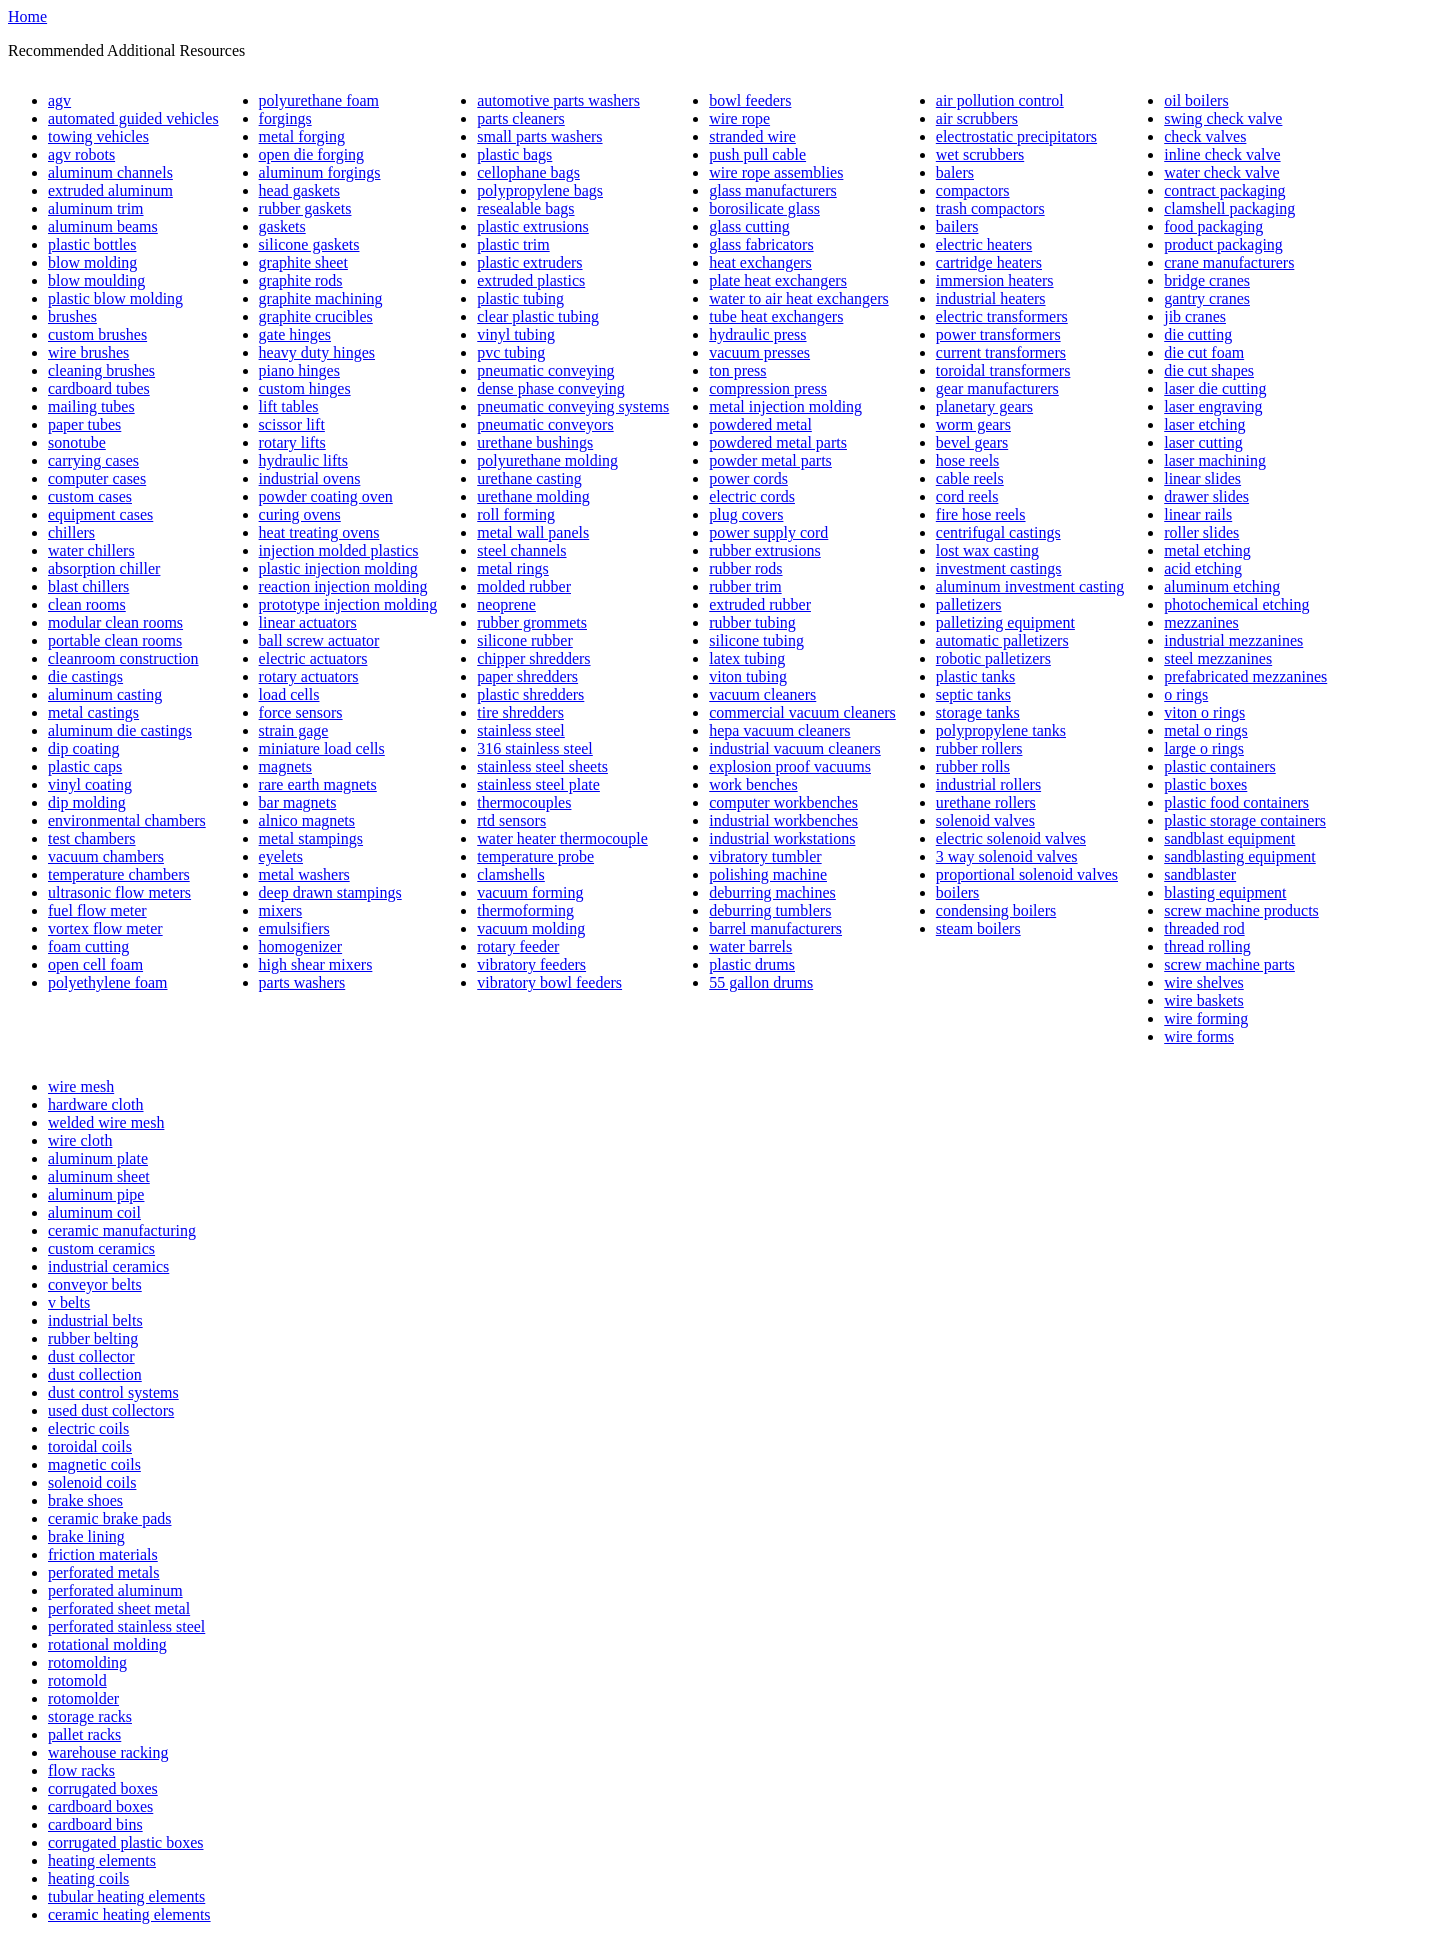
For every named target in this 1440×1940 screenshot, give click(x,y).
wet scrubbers (980, 154)
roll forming (516, 514)
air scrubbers (977, 118)
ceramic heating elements (129, 1914)
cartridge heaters (989, 262)
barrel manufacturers (775, 928)
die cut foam (1204, 352)
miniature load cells (322, 748)
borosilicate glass (764, 208)
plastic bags (514, 154)
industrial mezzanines (1233, 640)
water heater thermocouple (562, 838)
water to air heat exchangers (798, 298)
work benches (753, 784)
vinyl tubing (516, 334)
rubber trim (745, 586)
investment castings (999, 568)
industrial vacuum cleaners (795, 748)
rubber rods (745, 568)
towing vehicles (98, 136)
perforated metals (104, 1572)
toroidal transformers (1003, 370)
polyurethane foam (319, 100)
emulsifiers (294, 928)
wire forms (1199, 1036)
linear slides (1202, 478)
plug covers (746, 514)
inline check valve (1222, 154)
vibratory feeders (531, 964)
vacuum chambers (106, 856)
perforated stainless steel (126, 1626)
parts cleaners (521, 118)
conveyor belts (95, 1284)
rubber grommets (532, 622)
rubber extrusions (765, 550)
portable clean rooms (115, 640)
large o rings (1204, 748)
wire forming (1206, 1018)
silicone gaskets (309, 244)
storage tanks (978, 712)
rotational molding (107, 1644)
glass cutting (749, 226)
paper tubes (84, 424)
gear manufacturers (997, 388)
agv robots (81, 154)
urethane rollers (986, 802)
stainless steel (521, 730)
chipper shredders (533, 658)
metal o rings (1206, 730)
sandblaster (1200, 874)
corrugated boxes (103, 1788)
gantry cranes (1207, 298)
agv (59, 100)
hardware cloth (96, 1104)
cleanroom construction (123, 658)
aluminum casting (105, 694)
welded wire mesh (106, 1122)
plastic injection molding (338, 568)
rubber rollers (979, 748)
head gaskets (299, 190)
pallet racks (84, 1734)
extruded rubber (760, 604)
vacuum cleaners (762, 694)
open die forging (311, 154)
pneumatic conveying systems (573, 406)
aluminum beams (103, 226)
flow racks (81, 1770)
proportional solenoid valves (1027, 874)
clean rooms (87, 604)
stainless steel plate (538, 784)
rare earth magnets (318, 784)
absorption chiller (104, 568)
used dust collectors (111, 1410)
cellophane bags (528, 172)
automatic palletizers (1002, 640)
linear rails (1198, 514)
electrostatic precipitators (1016, 136)
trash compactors (990, 208)
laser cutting (1203, 442)
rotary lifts (292, 442)
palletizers (969, 604)
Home (27, 16)
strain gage (294, 730)
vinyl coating (90, 784)
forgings (285, 118)
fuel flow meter (97, 910)
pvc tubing (511, 352)
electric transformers (1002, 316)
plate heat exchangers (778, 280)
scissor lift (292, 424)
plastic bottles (92, 244)
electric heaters (984, 244)
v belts (69, 1302)
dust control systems (113, 1392)
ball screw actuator (319, 640)
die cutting (1198, 334)
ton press (737, 370)
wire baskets (1204, 1000)
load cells (289, 694)
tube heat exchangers (776, 316)
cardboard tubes (99, 388)
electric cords (752, 496)
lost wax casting (987, 550)
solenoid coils (92, 1482)
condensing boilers (996, 910)
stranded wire (752, 136)
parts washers (302, 982)
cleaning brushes (101, 370)
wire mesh (81, 1086)
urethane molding (533, 496)
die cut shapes (1209, 370)
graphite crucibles (316, 316)
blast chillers (88, 586)
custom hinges (305, 388)
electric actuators (313, 658)
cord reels (967, 496)
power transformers (998, 334)
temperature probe (535, 856)
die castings (85, 676)
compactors (973, 190)
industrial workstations (782, 838)
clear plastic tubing (538, 316)
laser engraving (1213, 406)
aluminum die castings (120, 730)
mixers (281, 910)
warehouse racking (108, 1752)
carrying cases (93, 460)
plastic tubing (520, 298)
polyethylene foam (108, 982)
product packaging (1223, 244)
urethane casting (529, 478)
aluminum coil (94, 1212)
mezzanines (1201, 622)
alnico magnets (307, 820)
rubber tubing (752, 622)
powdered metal (760, 424)
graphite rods (301, 280)
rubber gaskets (305, 208)
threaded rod (1204, 928)
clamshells (511, 874)
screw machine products (1241, 910)
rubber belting (93, 1338)
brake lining (86, 1536)
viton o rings (1204, 712)
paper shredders (527, 676)
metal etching (1207, 550)
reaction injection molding (343, 586)
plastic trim (513, 244)
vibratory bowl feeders (549, 982)
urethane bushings (535, 442)
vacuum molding (531, 928)
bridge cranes (1207, 280)
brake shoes (85, 1500)
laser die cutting (1215, 388)
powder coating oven (326, 496)
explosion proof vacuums (790, 766)
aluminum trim (96, 208)
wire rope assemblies (776, 172)
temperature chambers (119, 874)
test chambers (92, 838)
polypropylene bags (540, 190)
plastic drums (752, 964)
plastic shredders (530, 694)
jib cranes (1195, 316)
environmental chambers (127, 820)
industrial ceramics (108, 1266)
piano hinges (299, 370)
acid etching (1203, 568)
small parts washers (539, 136)
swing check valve (1223, 118)
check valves (1205, 136)
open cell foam (95, 964)
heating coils (88, 1878)
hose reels (968, 460)
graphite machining (321, 298)
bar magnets (298, 802)
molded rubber (524, 586)
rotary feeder (518, 946)
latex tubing (747, 658)
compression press (768, 388)
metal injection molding (785, 406)
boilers (958, 892)
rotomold (77, 1680)
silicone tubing (756, 640)
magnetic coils (94, 1464)
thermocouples (524, 802)
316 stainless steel (535, 748)
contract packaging (1224, 190)
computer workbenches (783, 802)
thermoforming (525, 910)
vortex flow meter (105, 928)
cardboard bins (95, 1824)
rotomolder (83, 1698)
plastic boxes (1205, 784)
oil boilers (1196, 100)
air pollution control (1000, 100)
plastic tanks (976, 676)
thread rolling (1207, 946)
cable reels (970, 478)
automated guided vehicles (133, 118)
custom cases (90, 496)
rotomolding (87, 1662)
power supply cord (768, 532)
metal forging (302, 136)
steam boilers (978, 928)
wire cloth (80, 1140)
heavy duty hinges (317, 352)
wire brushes (88, 352)
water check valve (1221, 172)
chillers (71, 532)
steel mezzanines (1218, 658)
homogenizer (301, 946)
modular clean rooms (115, 622)
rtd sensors (511, 820)
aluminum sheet (99, 1176)
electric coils (88, 1428)
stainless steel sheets (542, 766)
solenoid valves (985, 820)
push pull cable (757, 154)
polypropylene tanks (1001, 730)
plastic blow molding (115, 298)
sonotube (77, 442)
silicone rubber (525, 640)
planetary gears (984, 406)
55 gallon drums (761, 982)
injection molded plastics (339, 550)
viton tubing (748, 676)
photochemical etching (1236, 604)
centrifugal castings (998, 532)
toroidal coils (90, 1446)
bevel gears (972, 442)
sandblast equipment (1229, 838)
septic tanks (973, 694)
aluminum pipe (96, 1194)
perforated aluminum (115, 1590)
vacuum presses (759, 352)
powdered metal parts (778, 442)
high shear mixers (316, 964)
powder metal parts (770, 460)
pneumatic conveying (545, 370)
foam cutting (88, 946)
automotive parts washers (558, 100)
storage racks (90, 1716)
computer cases (97, 478)
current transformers (1001, 352)
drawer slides (1206, 496)
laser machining (1215, 460)
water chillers (91, 550)
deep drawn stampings (330, 892)
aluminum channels (110, 172)
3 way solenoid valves (1007, 856)
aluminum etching (1222, 586)
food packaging (1213, 226)
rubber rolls (973, 766)
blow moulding (96, 280)
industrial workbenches (783, 820)
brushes (72, 316)
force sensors (301, 712)
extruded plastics (531, 280)
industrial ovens (310, 478)
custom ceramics (101, 1248)
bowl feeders (750, 100)
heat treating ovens (319, 532)
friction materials (103, 1554)
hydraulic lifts (303, 460)
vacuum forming (530, 892)
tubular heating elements (126, 1896)
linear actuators (308, 622)
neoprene (506, 604)
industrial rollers (988, 784)
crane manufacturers (1229, 262)
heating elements (102, 1860)
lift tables (289, 406)
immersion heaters (995, 280)
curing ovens (300, 514)
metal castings (93, 712)
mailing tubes (91, 406)
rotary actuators (309, 676)
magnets (285, 766)
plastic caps (85, 766)
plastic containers (1220, 766)
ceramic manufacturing (122, 1230)
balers (955, 172)
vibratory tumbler (765, 856)
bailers (957, 226)
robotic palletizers (993, 658)
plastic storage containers (1245, 820)
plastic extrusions (533, 226)
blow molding (92, 262)
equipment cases (100, 514)
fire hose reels (981, 514)
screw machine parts (1229, 964)
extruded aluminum (110, 190)
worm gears (973, 424)
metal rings (513, 568)
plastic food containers (1236, 802)
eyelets (281, 856)
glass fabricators (761, 244)
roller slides (1201, 532)
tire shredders (520, 712)
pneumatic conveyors (545, 424)
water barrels (750, 946)
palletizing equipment (1005, 622)
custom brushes (97, 334)
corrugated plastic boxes (126, 1842)
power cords (748, 478)
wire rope (739, 118)
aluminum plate (98, 1158)
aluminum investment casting (1030, 586)
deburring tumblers (770, 910)
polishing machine (768, 874)
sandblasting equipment (1240, 856)
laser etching (1204, 424)
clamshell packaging (1229, 208)
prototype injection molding (348, 604)
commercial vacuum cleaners (802, 712)
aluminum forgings (320, 172)
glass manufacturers (773, 190)
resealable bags (525, 208)
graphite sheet (303, 262)
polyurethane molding (547, 460)
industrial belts (95, 1320)
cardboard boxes (100, 1806)
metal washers (304, 874)
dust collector (91, 1356)
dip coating (84, 748)
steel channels (521, 550)
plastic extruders (529, 262)
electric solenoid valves (1011, 838)
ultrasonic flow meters (119, 892)
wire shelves (1204, 982)
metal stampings (311, 838)
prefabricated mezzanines (1245, 676)
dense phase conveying (551, 388)
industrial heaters (991, 298)
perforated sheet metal (119, 1608)
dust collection (95, 1374)
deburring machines (772, 892)
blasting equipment (1225, 892)
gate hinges (295, 334)
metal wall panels (533, 532)
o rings (1186, 694)
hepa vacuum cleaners (779, 730)
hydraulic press (757, 334)
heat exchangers (760, 262)
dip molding (87, 802)
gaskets (282, 226)
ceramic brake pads (109, 1518)
